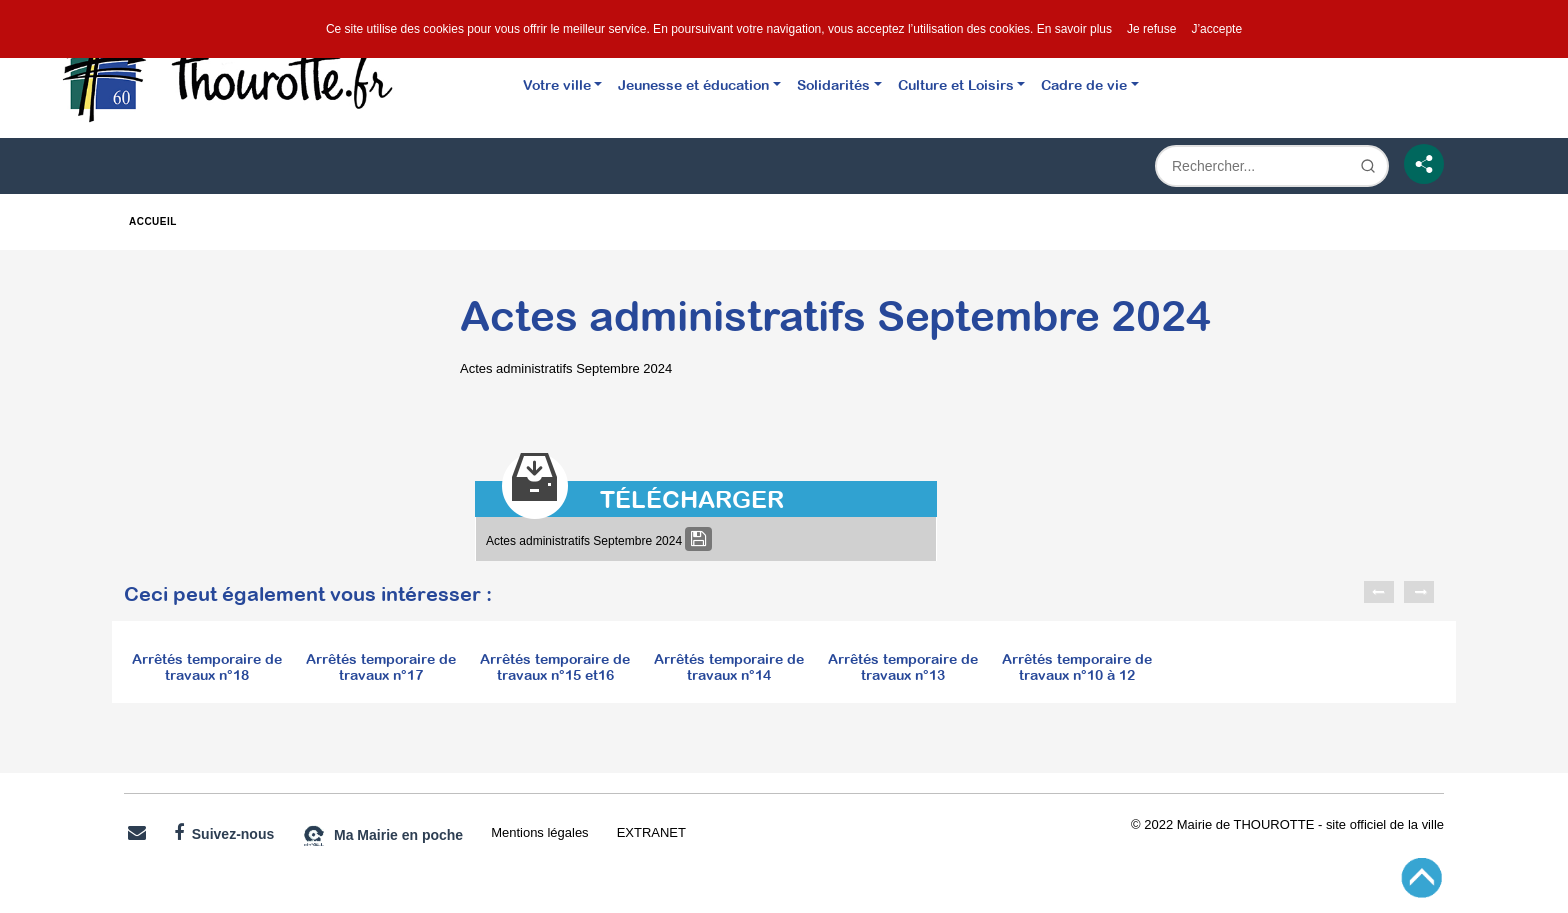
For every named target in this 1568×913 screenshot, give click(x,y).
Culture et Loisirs (956, 84)
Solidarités (833, 84)
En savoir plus (1074, 29)
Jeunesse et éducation (693, 84)
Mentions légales (539, 832)
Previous (1379, 592)
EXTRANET (651, 832)
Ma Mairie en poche (382, 836)
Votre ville (557, 84)
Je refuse (1151, 29)
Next (1419, 592)
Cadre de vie (1084, 84)
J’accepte (1216, 29)
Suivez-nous (224, 833)
